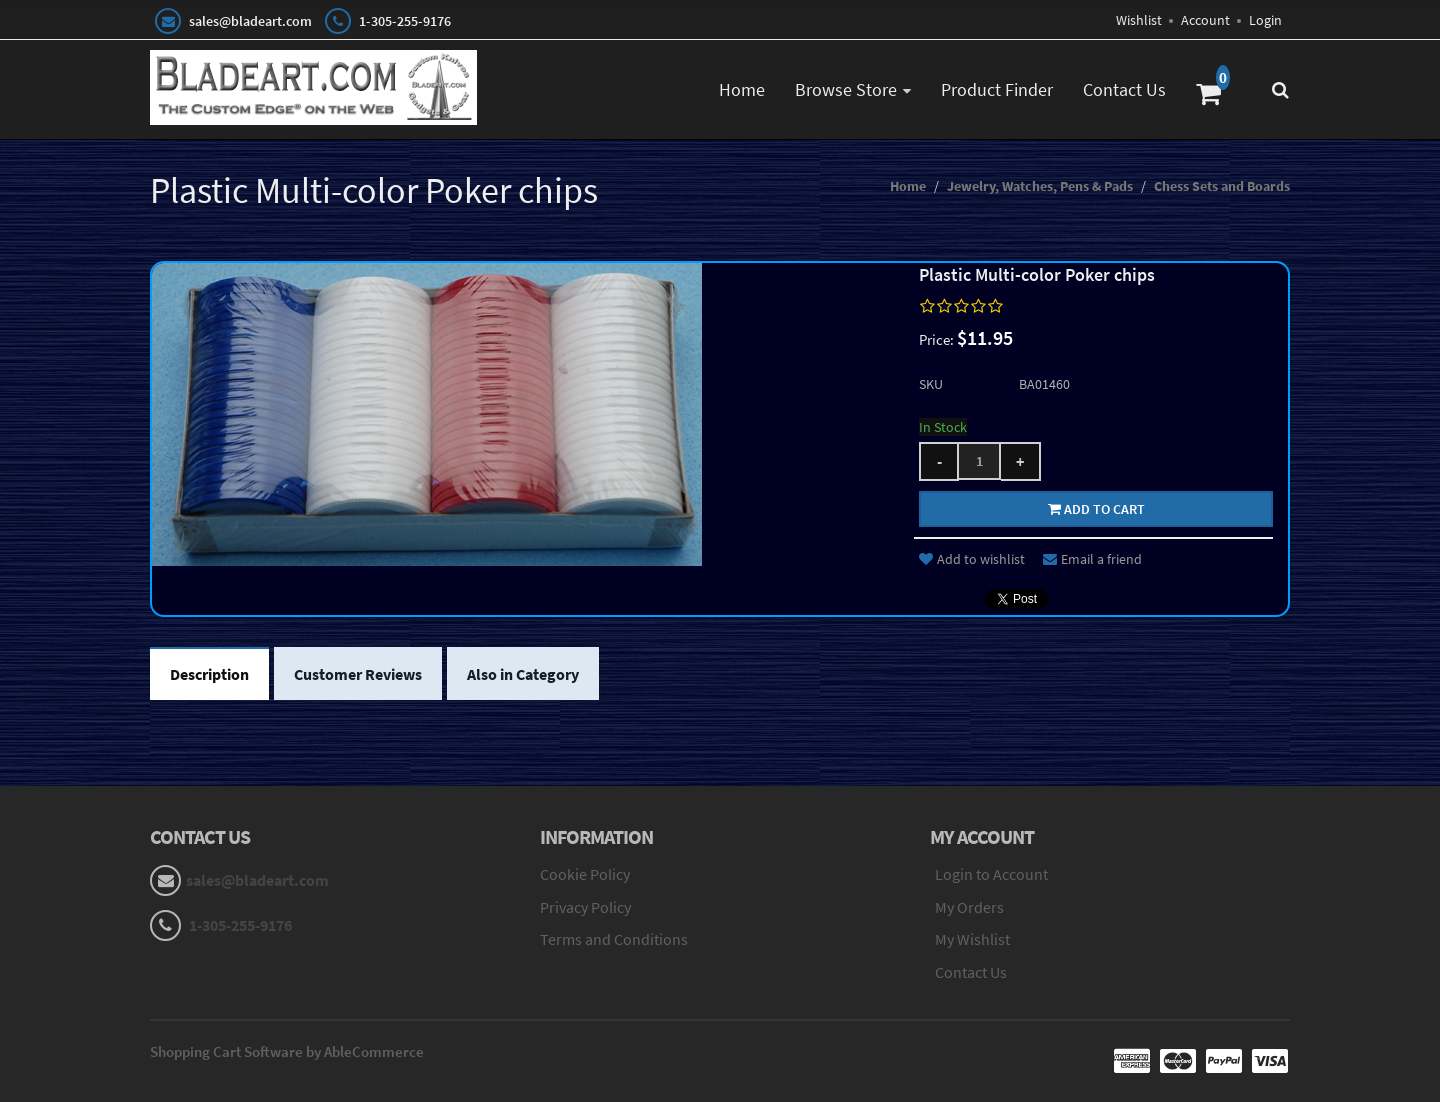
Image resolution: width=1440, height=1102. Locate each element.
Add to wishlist (972, 559)
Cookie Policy (585, 874)
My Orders (969, 907)
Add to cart (1096, 509)
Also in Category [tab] (523, 674)
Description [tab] (209, 674)
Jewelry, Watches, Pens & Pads (1040, 186)
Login (1265, 20)
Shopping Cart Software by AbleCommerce (287, 1051)
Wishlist (1139, 20)
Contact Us (1124, 89)
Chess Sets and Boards (1222, 186)
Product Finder (997, 89)
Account (1205, 20)
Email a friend (1092, 559)
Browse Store (846, 89)
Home (742, 89)
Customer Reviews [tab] (358, 674)
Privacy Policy (585, 907)
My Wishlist (972, 939)
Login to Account (991, 874)
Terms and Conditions (614, 939)
